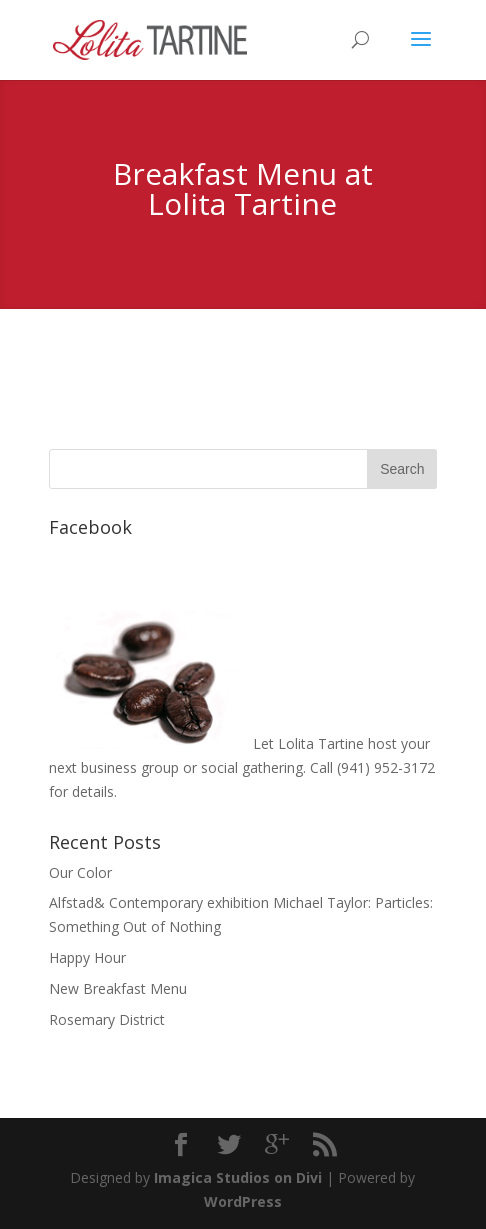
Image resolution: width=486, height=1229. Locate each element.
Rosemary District (107, 1019)
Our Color (80, 872)
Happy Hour (87, 957)
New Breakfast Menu (118, 988)
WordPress (243, 1201)
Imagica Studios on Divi (238, 1177)
